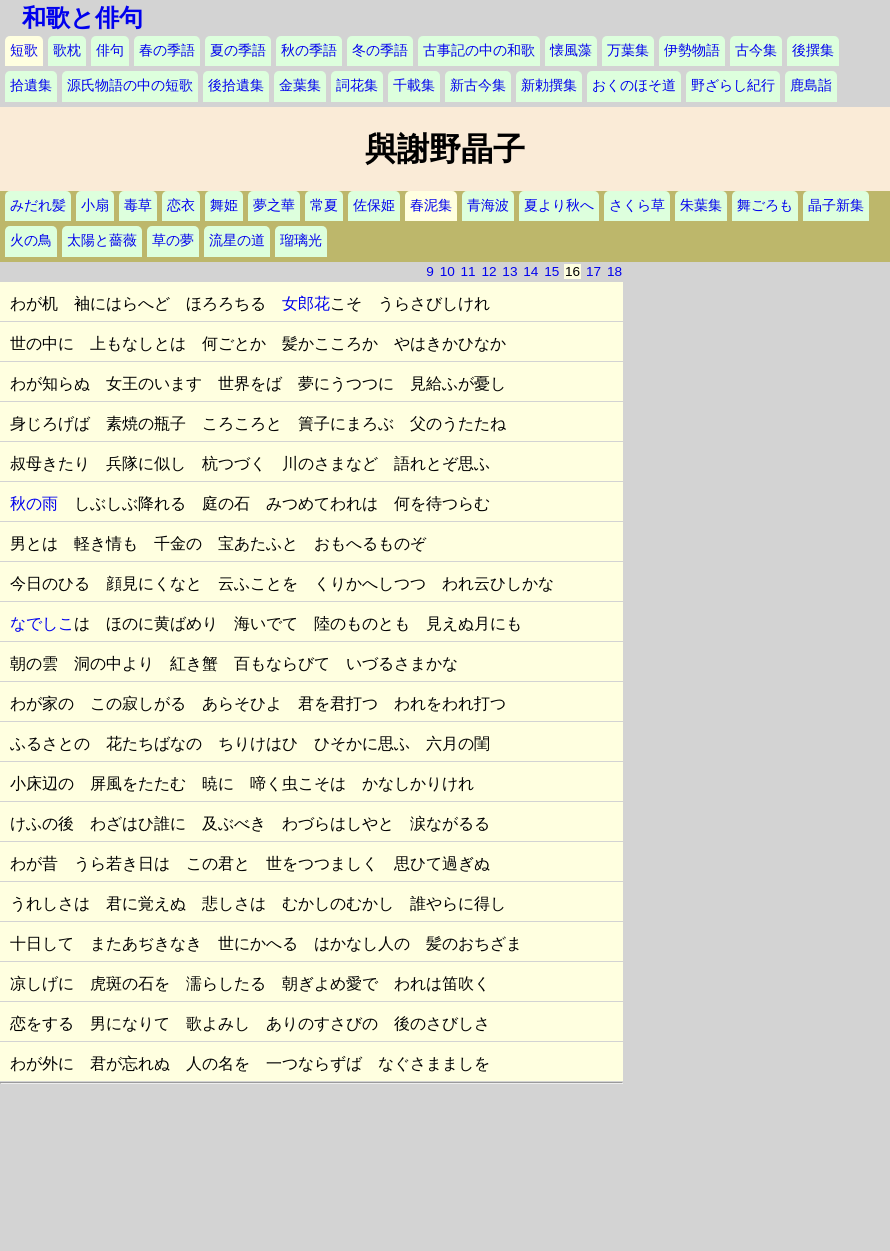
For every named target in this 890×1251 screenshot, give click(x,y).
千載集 (414, 85)
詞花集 (357, 85)
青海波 (488, 205)
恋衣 (181, 205)
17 (593, 271)
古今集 (756, 50)
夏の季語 (238, 50)
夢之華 (274, 205)
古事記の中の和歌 (479, 50)
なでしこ (42, 623)
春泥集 (431, 205)
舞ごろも (765, 205)
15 (551, 271)
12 (488, 271)
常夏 (324, 205)
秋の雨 (34, 503)
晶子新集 (836, 205)
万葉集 (628, 50)
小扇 (95, 205)
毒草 (138, 205)
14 (530, 271)
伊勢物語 (692, 50)
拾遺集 (31, 85)
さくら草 (637, 205)
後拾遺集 (236, 85)
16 (572, 271)
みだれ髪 (38, 205)
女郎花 (306, 303)
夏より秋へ (559, 205)
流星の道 (237, 240)
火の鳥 (31, 240)
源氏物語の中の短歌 (130, 85)
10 (447, 271)
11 (468, 271)
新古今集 (478, 85)
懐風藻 (571, 50)
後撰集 (813, 50)
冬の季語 (380, 50)
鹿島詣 (811, 85)
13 (509, 271)
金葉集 (300, 85)
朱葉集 (701, 205)
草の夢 (173, 240)
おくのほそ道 (634, 85)
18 (614, 271)
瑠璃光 (301, 240)
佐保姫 (374, 205)
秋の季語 (309, 50)
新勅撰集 (549, 85)
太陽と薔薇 (102, 240)
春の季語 (167, 50)
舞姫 (224, 205)
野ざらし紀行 (733, 85)
